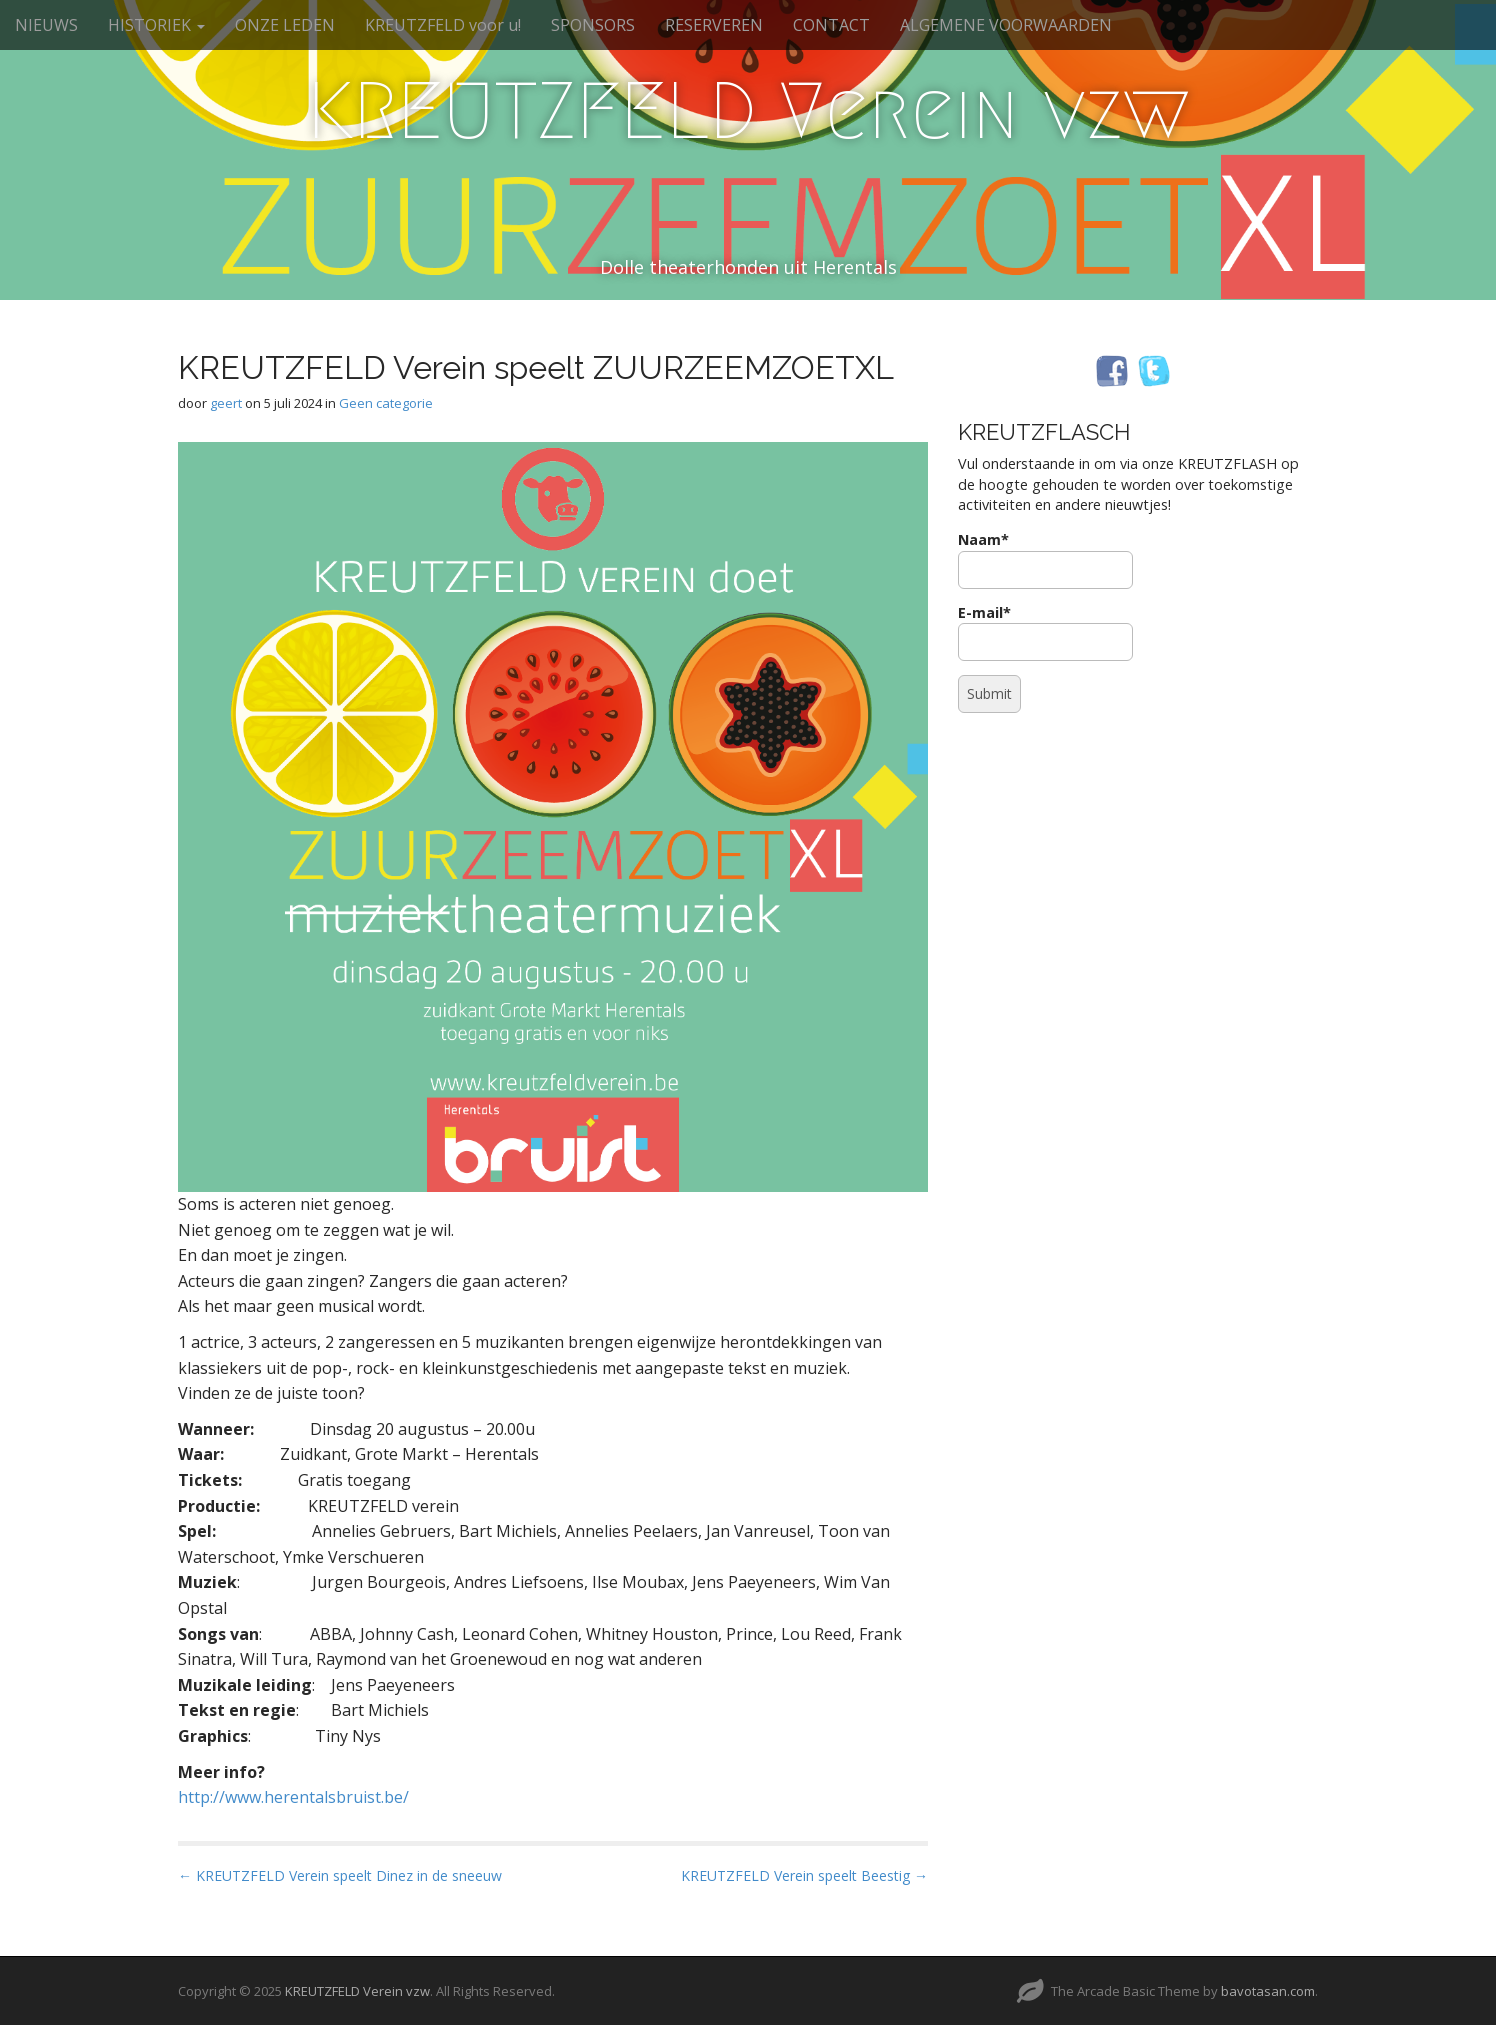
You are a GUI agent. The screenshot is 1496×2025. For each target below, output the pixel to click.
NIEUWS (46, 25)
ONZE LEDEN (285, 25)
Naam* (1045, 559)
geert (226, 403)
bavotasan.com (1268, 1991)
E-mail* (1045, 632)
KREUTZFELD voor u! (443, 25)
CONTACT (831, 25)
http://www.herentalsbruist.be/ (293, 1797)
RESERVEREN (714, 25)
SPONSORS (593, 25)
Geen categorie (386, 403)
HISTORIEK (156, 25)
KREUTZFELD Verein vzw (748, 111)
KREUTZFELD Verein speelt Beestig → (804, 1875)
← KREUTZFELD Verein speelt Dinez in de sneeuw (340, 1875)
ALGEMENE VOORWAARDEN (1006, 25)
